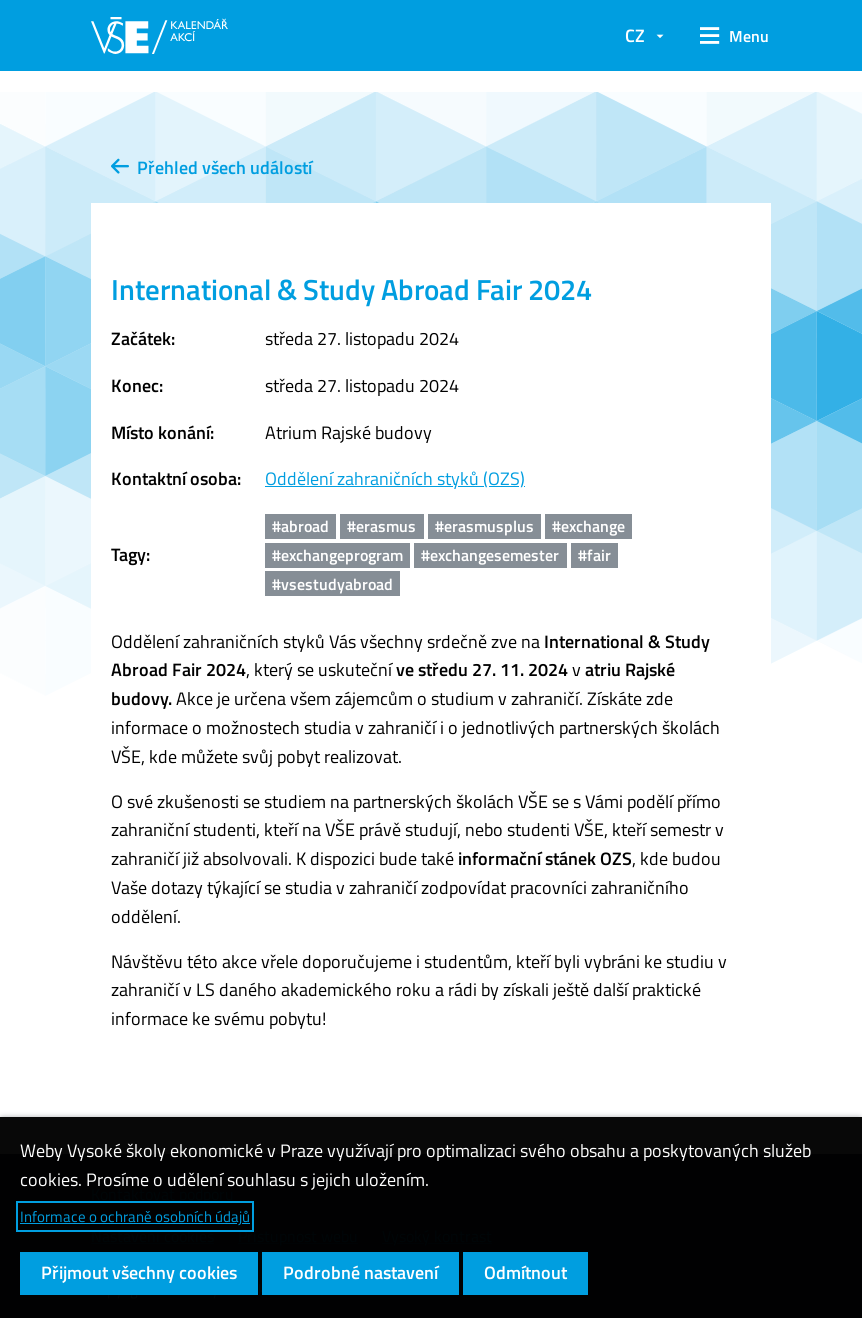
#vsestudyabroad (332, 584)
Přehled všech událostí (211, 167)
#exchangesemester (490, 555)
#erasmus (381, 526)
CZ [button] (635, 35)
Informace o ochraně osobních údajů (135, 1216)
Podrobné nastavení (360, 1272)
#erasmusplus (484, 526)
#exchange (588, 526)
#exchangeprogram (337, 555)
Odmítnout (525, 1272)
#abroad (300, 526)
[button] (727, 36)
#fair (594, 555)
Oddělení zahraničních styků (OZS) (395, 478)
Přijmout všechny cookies (139, 1272)
